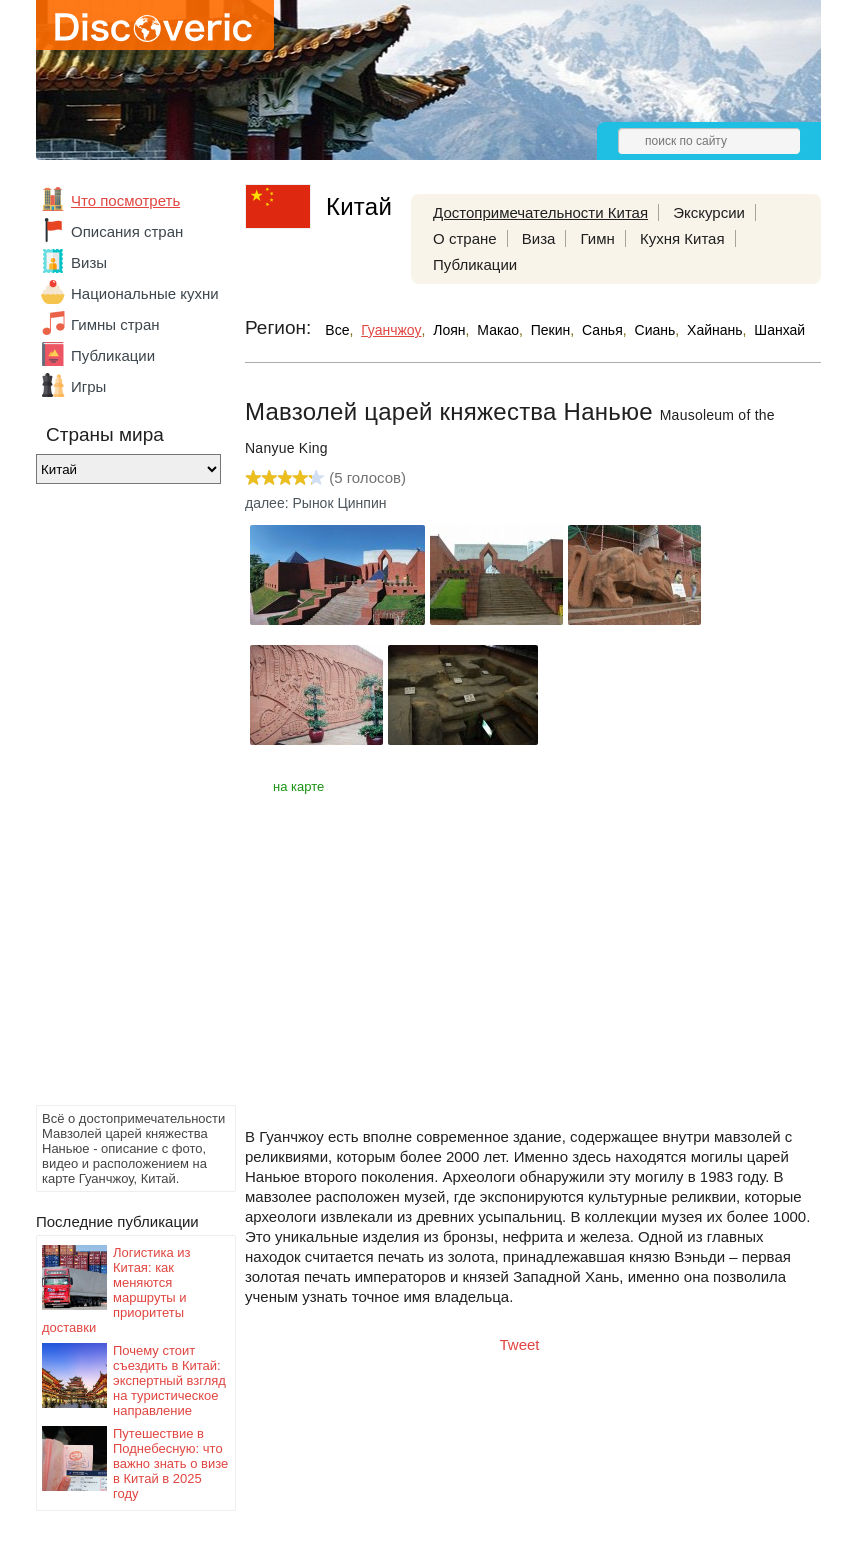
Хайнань (715, 330)
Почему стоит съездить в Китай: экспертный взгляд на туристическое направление (169, 1380)
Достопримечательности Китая (540, 212)
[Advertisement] (116, 800)
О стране (465, 238)
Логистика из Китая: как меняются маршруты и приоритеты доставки (116, 1290)
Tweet (520, 1344)
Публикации (113, 355)
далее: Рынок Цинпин (315, 503)
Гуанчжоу (391, 330)
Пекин (551, 330)
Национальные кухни (145, 293)
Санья (602, 330)
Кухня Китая (682, 238)
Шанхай (779, 330)
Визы (89, 262)
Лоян (449, 330)
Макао (498, 330)
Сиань (655, 330)
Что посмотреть (125, 200)
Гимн (598, 238)
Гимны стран (115, 324)
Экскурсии (709, 212)
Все (337, 330)
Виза (539, 238)
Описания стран (127, 231)
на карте (298, 786)
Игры (88, 386)
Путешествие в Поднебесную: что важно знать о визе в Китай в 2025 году (170, 1463)
